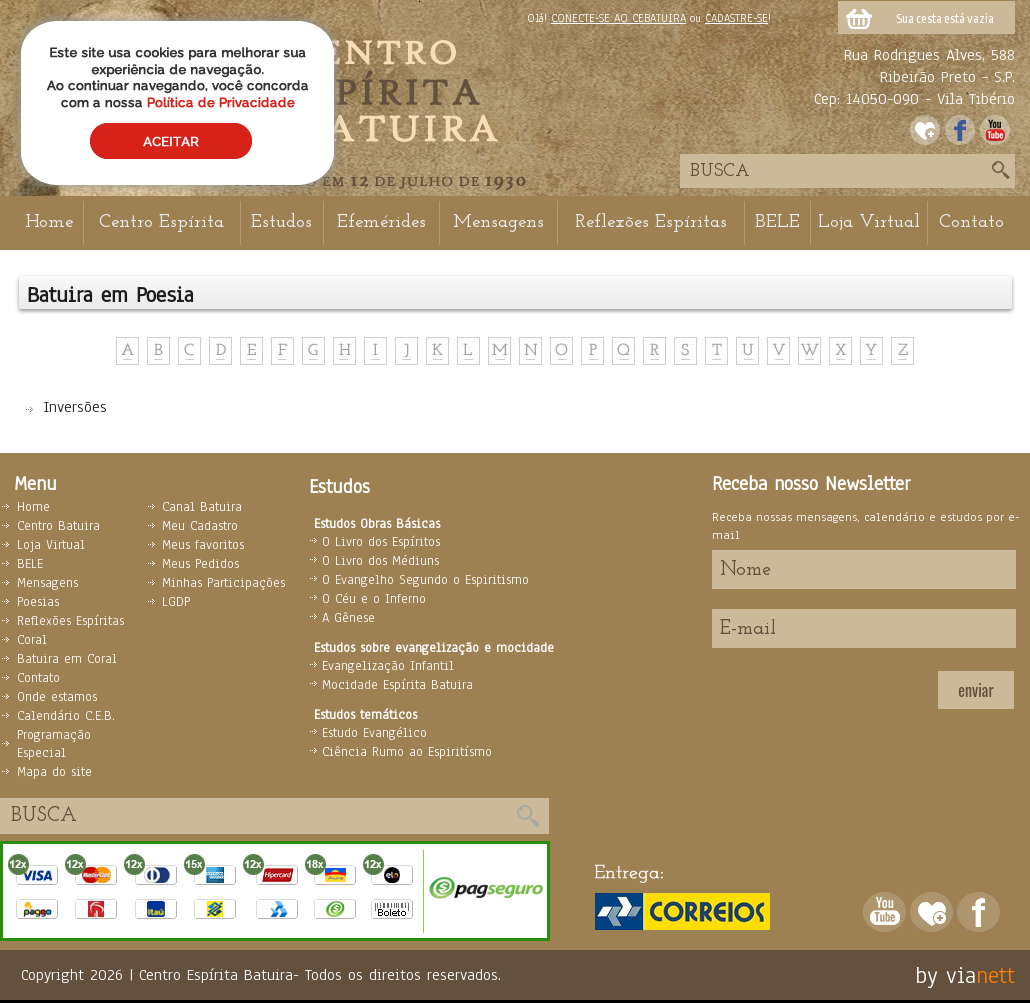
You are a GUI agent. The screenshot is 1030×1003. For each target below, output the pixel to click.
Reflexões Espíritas (651, 222)
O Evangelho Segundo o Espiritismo (425, 580)
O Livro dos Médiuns (380, 561)
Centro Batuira (58, 526)
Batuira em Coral (67, 659)
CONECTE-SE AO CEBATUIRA (618, 18)
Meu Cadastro (200, 526)
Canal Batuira (202, 507)
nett (995, 975)
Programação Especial (54, 744)
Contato (971, 222)
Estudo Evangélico (374, 733)
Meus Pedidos (200, 564)
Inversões (75, 407)
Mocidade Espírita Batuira (397, 685)
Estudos (281, 222)
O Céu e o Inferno (374, 599)
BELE (777, 222)
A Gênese (348, 618)
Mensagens (498, 222)
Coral (32, 640)
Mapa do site (54, 772)
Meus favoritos (203, 545)
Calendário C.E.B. (66, 716)
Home (49, 222)
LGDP (176, 602)
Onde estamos (57, 697)
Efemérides (381, 222)
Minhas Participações (223, 583)
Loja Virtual (869, 222)
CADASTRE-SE (736, 18)
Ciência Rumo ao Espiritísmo (407, 752)
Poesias (38, 602)
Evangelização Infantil (388, 666)
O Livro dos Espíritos (381, 542)
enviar (975, 690)
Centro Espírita (161, 222)
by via (945, 975)
